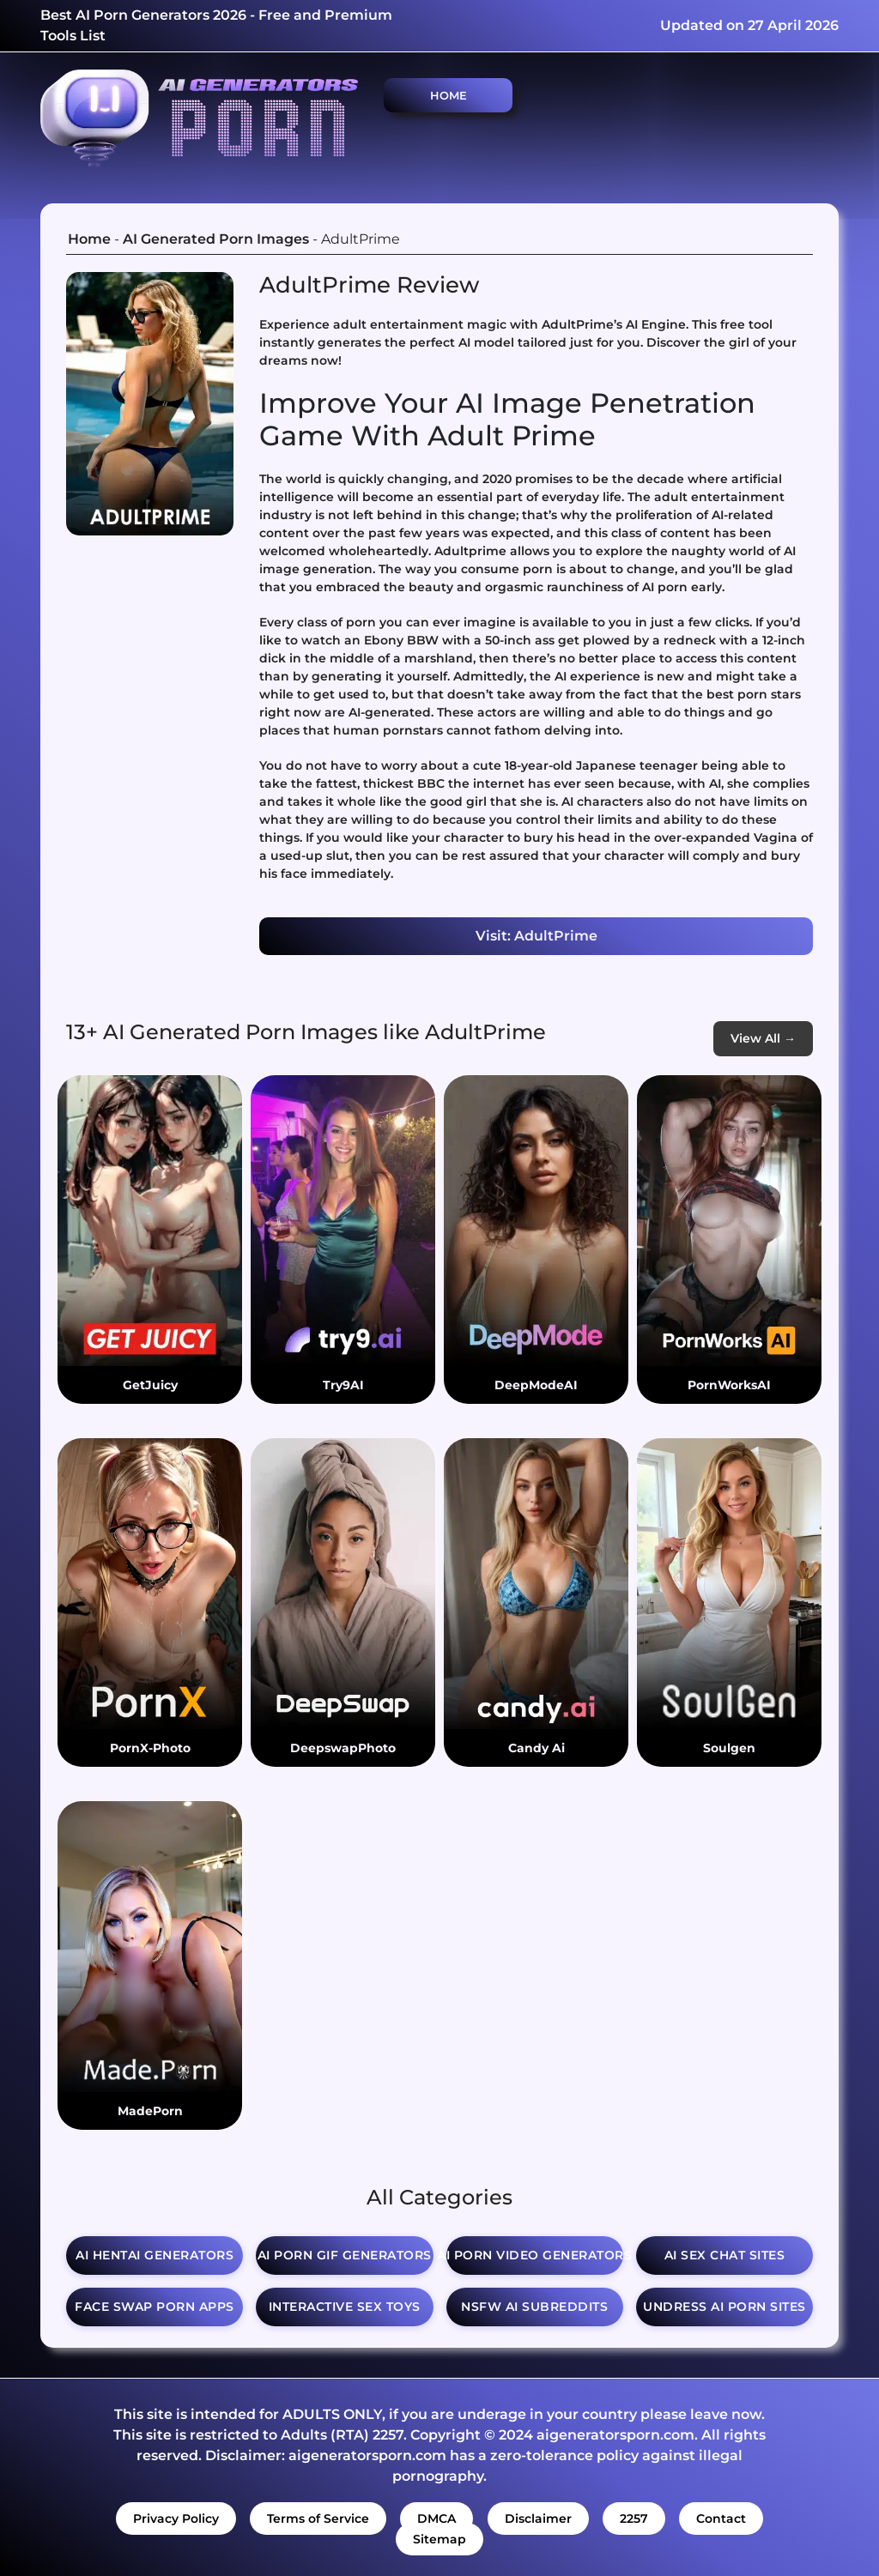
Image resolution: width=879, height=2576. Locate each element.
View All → (763, 1038)
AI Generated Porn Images (216, 239)
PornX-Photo (150, 1748)
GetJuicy (150, 1385)
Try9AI (343, 1385)
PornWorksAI (729, 1385)
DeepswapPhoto (343, 1748)
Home (448, 95)
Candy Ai (536, 1748)
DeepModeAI (536, 1385)
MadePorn (150, 2111)
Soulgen (729, 1748)
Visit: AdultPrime (536, 936)
